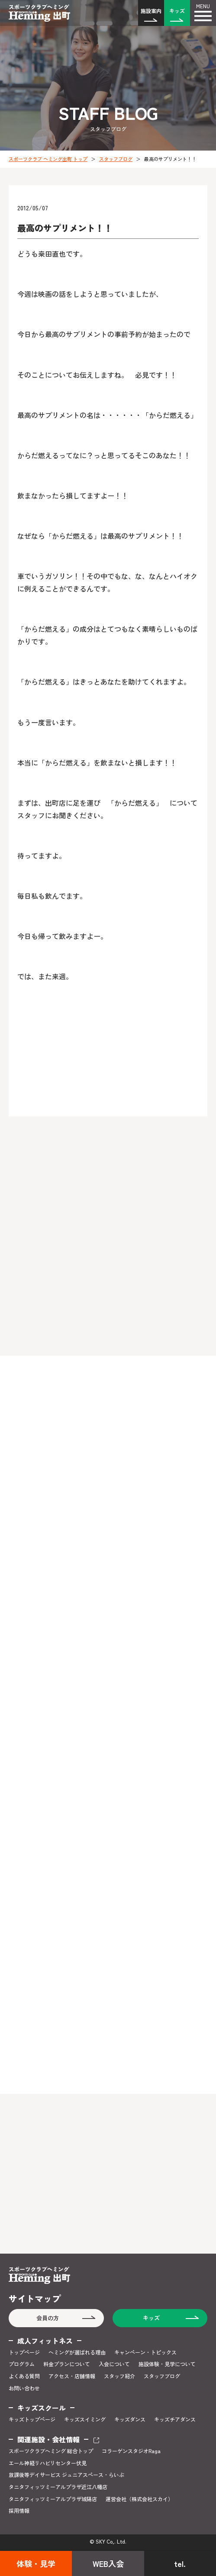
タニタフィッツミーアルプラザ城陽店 (53, 2499)
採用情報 (19, 2510)
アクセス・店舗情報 (71, 2376)
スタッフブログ (115, 158)
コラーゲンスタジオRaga (131, 2450)
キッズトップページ (32, 2419)
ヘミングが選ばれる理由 (77, 2352)
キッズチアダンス (175, 2419)
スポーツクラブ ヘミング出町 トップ (48, 158)
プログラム (22, 2364)
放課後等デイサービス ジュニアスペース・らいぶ (66, 2474)
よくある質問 (24, 2376)
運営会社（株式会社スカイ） (139, 2499)
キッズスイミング (85, 2419)
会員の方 (47, 2318)
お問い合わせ (24, 2388)
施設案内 (151, 10)
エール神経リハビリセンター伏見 (48, 2463)
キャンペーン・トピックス (145, 2352)
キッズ (177, 10)
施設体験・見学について (167, 2364)
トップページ (24, 2352)
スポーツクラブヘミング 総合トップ (51, 2450)
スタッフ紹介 (119, 2376)
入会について (114, 2364)
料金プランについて (66, 2364)
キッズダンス (129, 2419)
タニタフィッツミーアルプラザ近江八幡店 (58, 2486)
